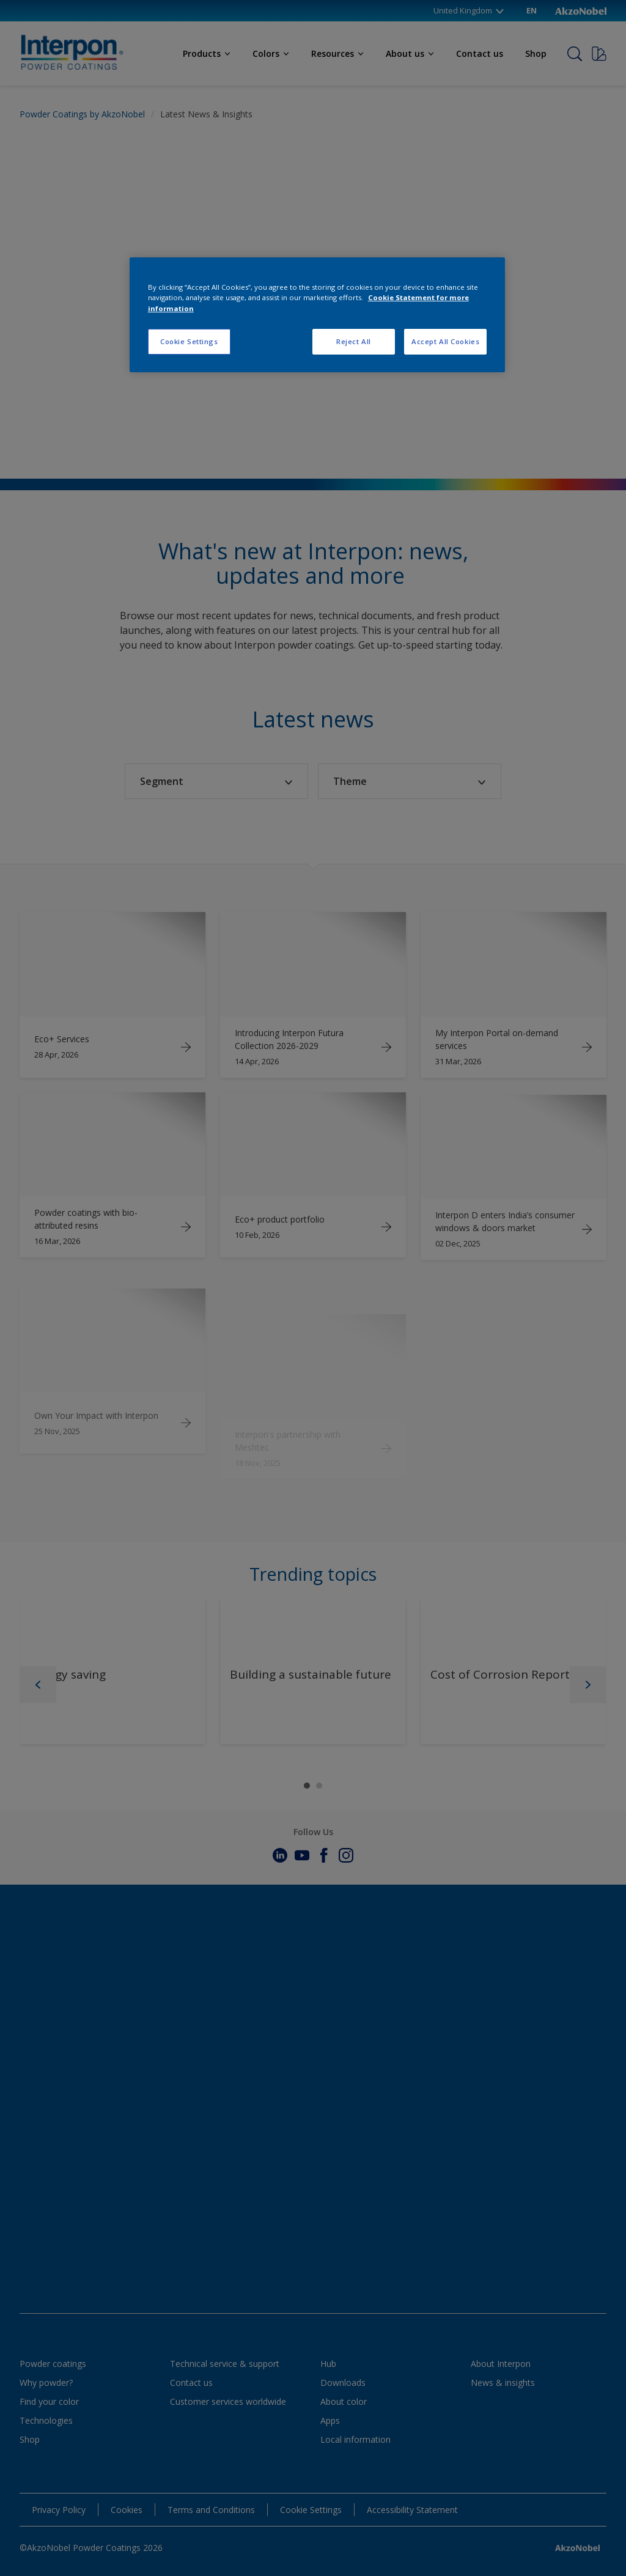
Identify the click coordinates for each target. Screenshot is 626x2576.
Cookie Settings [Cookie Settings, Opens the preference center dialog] (189, 341)
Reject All (353, 341)
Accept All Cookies (445, 341)
